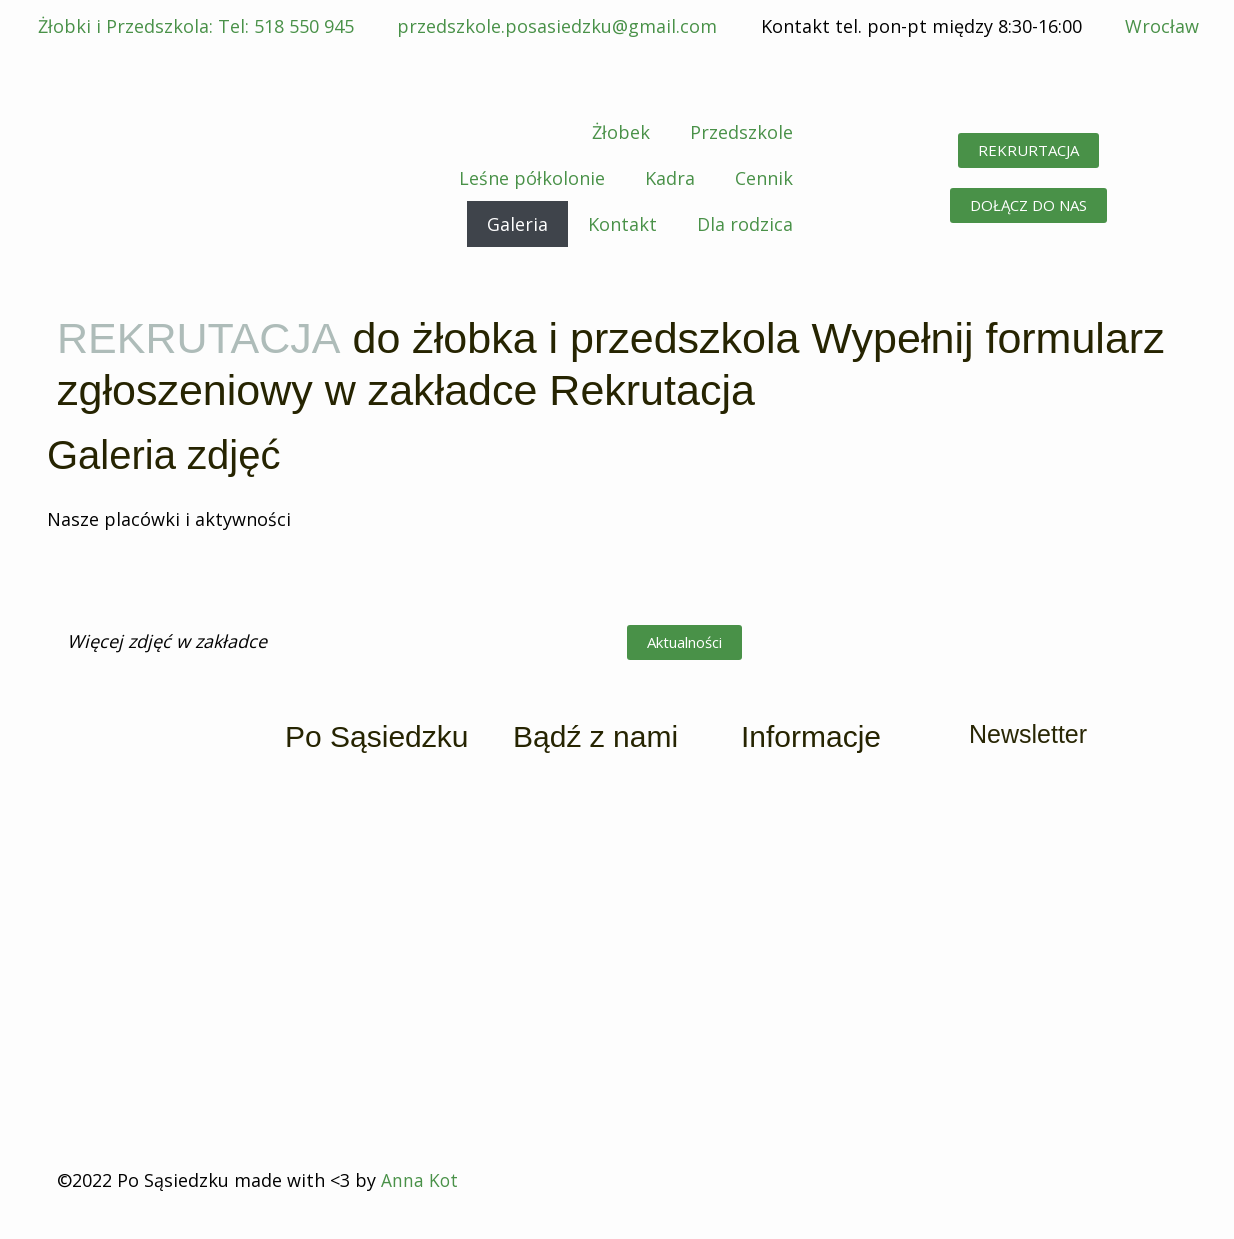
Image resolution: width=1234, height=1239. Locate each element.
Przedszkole (741, 132)
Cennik (764, 178)
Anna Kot (420, 1180)
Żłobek (621, 132)
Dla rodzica (745, 224)
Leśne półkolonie (532, 178)
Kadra (670, 178)
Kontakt (622, 224)
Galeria (517, 224)
